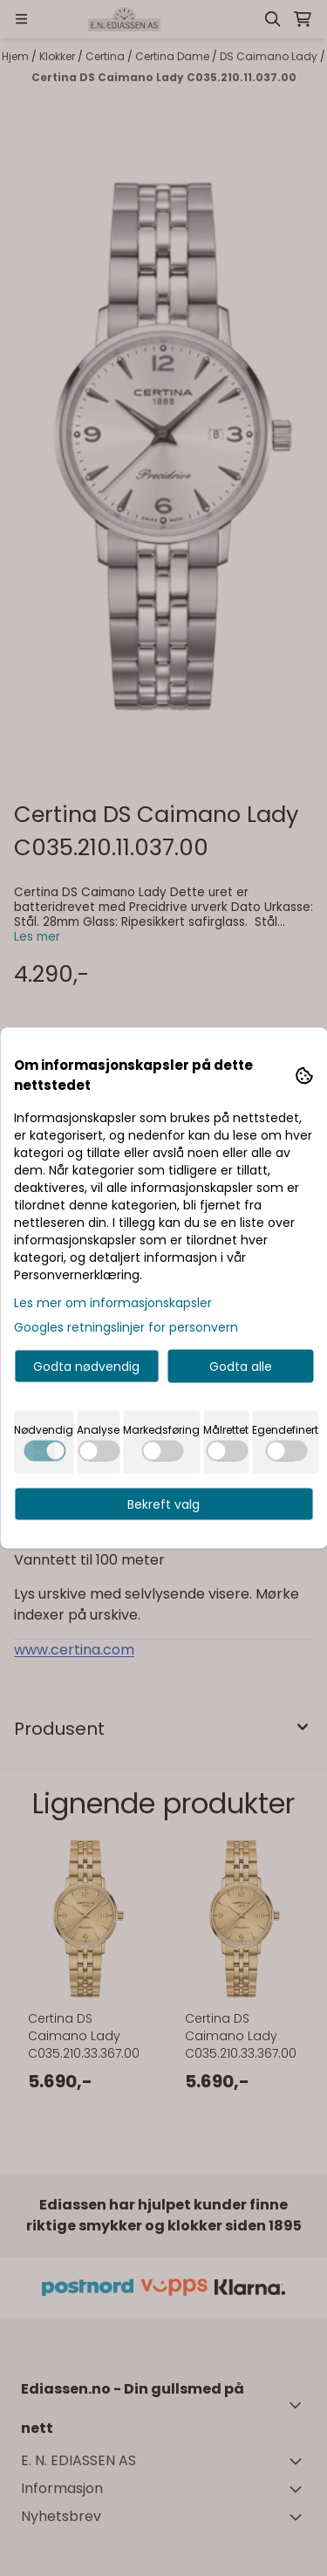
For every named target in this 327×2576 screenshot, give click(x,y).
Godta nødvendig (86, 1366)
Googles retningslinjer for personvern (126, 1327)
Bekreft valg (163, 1504)
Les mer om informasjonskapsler (113, 1303)
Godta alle (240, 1366)
